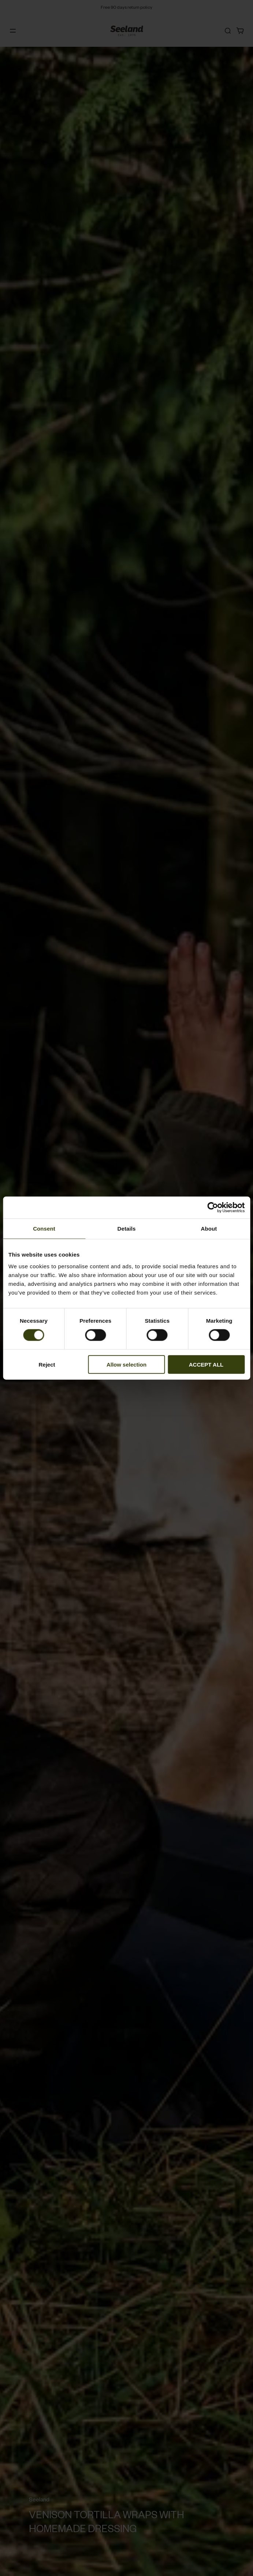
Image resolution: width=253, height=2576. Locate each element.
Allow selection (126, 1364)
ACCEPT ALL (206, 1364)
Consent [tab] (44, 1229)
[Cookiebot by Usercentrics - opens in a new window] (213, 1207)
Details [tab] (127, 1229)
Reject (46, 1364)
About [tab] (209, 1229)
